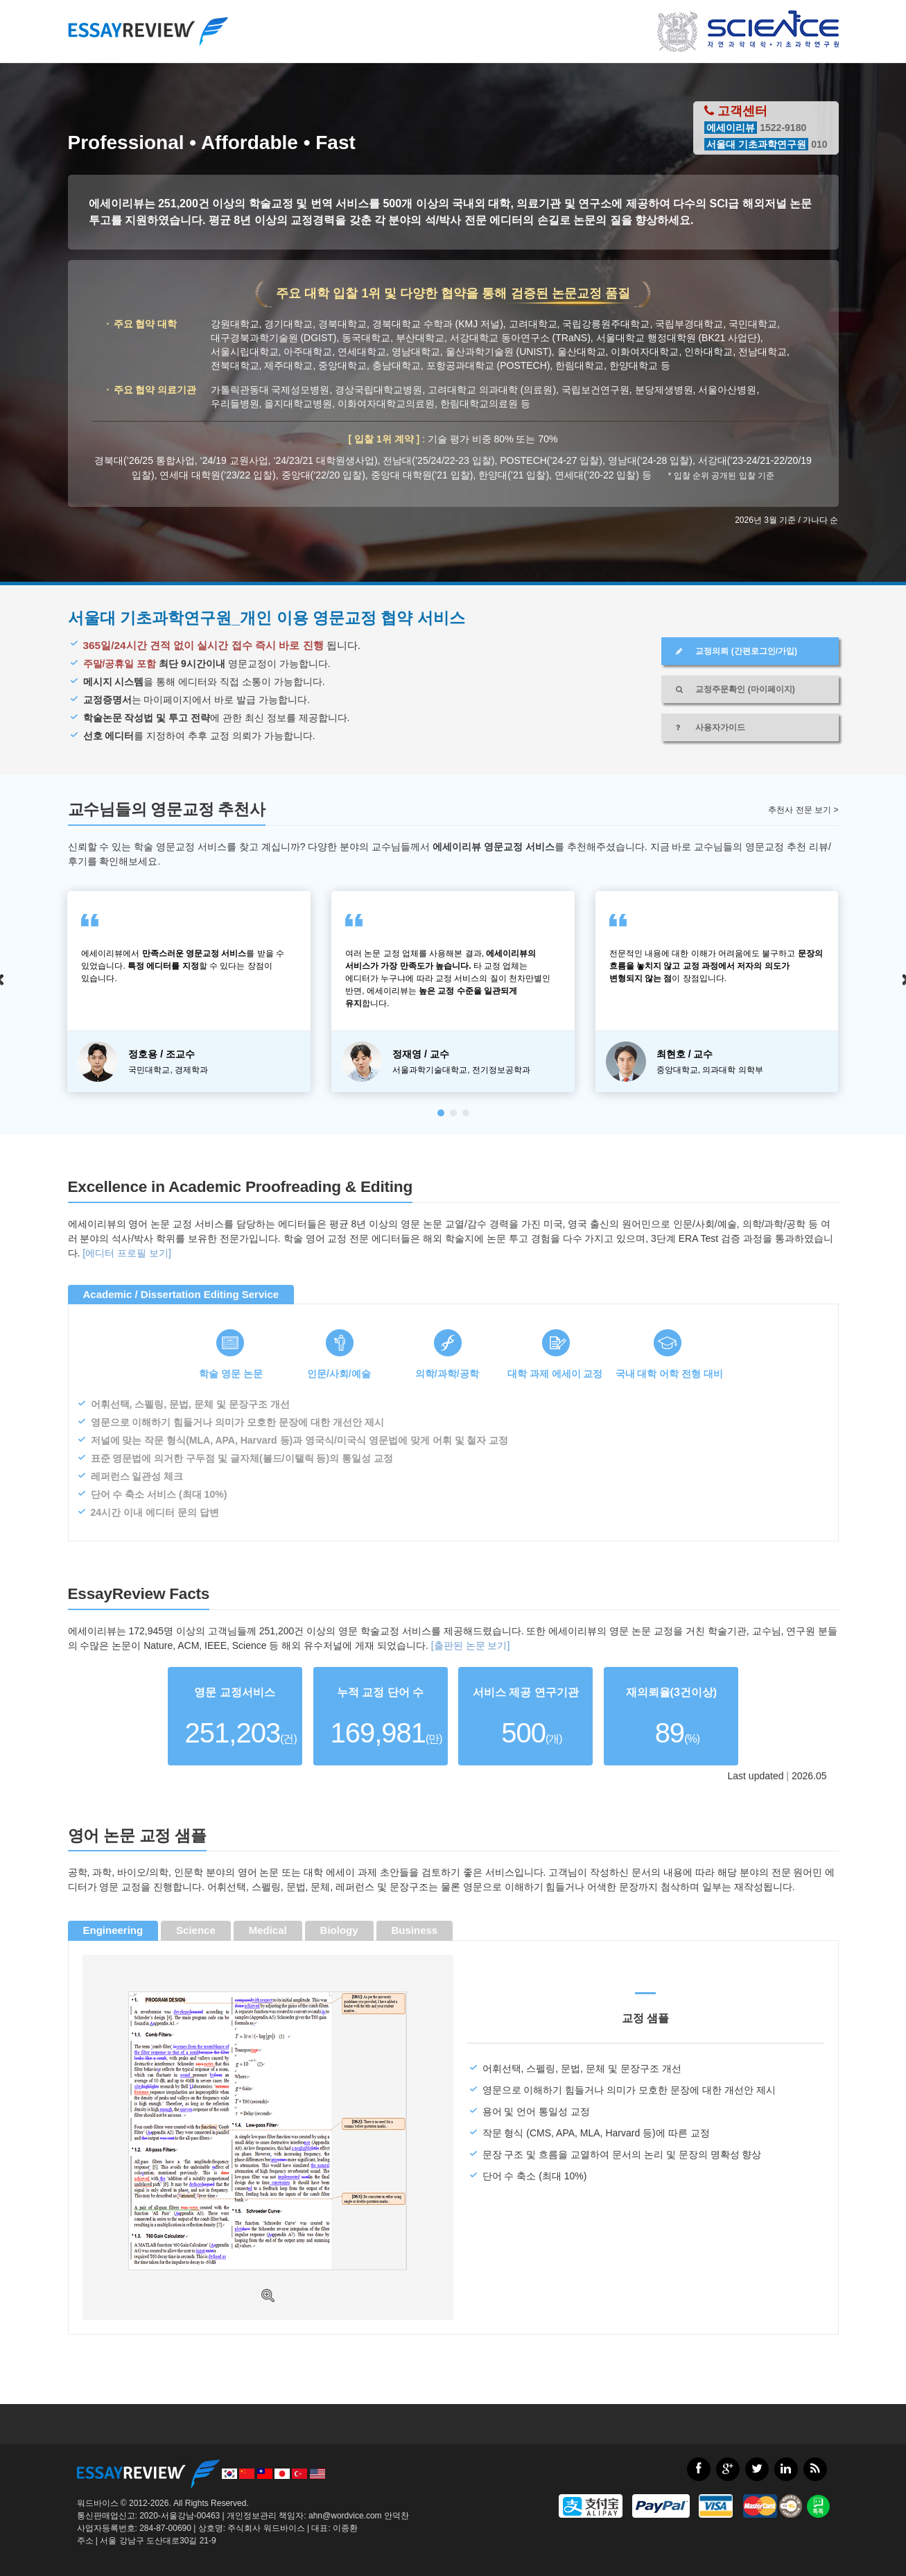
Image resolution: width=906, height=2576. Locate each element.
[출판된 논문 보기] (470, 1645)
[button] (440, 1112)
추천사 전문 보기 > (803, 810)
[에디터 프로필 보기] (126, 1253)
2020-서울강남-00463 (179, 2516)
